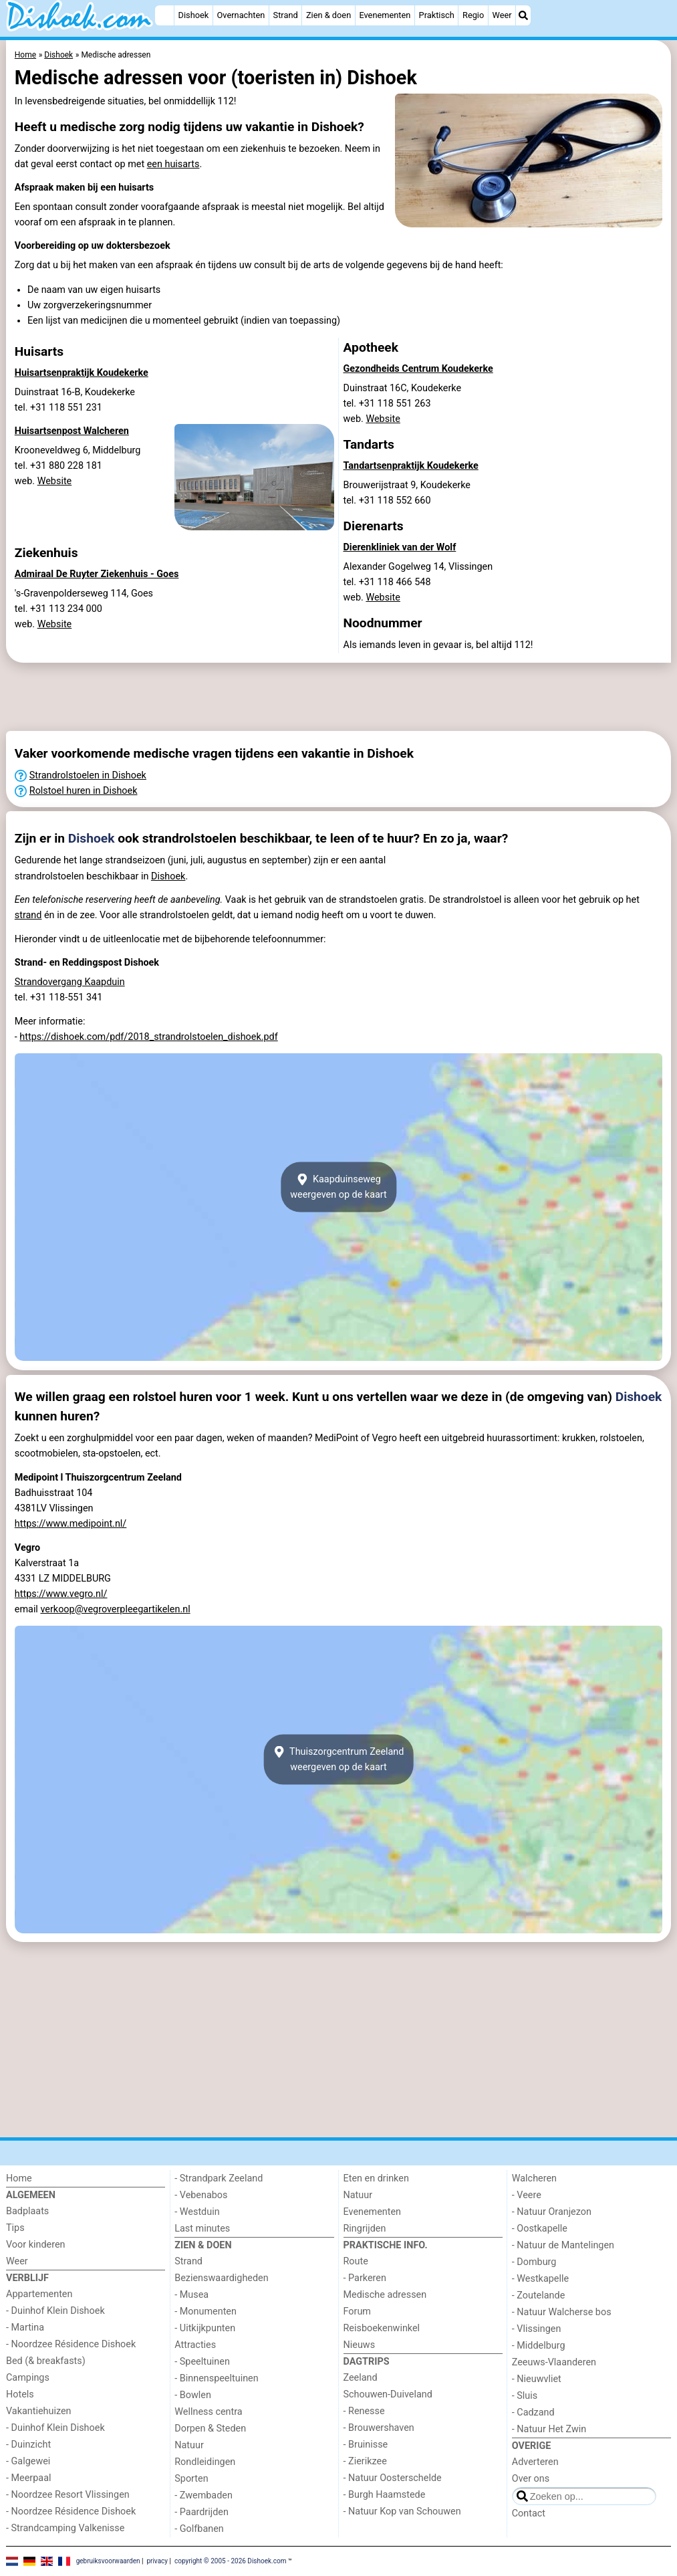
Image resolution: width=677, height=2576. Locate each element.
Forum (357, 2311)
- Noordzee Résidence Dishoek (71, 2344)
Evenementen (384, 15)
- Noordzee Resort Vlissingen (68, 2494)
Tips (15, 2228)
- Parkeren (365, 2278)
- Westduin (196, 2212)
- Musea (191, 2294)
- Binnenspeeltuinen (216, 2378)
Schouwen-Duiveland (388, 2394)
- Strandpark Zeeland (218, 2178)
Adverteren (535, 2462)
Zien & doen (328, 15)
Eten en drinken (376, 2178)
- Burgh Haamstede (385, 2494)
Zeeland (361, 2377)
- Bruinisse (366, 2444)
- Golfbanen (199, 2529)
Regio (473, 15)
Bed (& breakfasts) (46, 2361)
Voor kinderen (35, 2244)
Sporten (191, 2478)
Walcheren (534, 2178)
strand (28, 915)
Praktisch (436, 15)
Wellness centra (208, 2412)
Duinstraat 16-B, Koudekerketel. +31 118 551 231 (75, 400)
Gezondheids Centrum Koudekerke (418, 368)
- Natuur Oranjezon (551, 2212)
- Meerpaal (28, 2478)
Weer (501, 15)
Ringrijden (365, 2228)
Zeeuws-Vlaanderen (554, 2362)
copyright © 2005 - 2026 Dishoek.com (230, 2561)
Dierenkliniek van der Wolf (400, 547)
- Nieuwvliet (536, 2379)
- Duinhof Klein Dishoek (55, 2311)
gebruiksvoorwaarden (108, 2561)
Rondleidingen (204, 2462)
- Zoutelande (538, 2295)
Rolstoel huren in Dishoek (83, 790)
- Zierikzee (365, 2461)
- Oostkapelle (539, 2228)
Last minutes (202, 2228)
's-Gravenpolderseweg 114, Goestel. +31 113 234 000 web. (84, 609)
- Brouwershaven (379, 2428)
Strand (285, 15)
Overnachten (241, 15)
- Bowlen (192, 2395)
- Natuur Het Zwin (549, 2429)
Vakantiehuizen (39, 2411)
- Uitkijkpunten (204, 2328)
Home (19, 2178)
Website (54, 481)
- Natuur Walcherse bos (562, 2312)
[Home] (164, 15)
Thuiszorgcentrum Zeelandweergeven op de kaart (338, 1759)
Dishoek (193, 15)
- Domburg (534, 2262)
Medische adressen (385, 2294)
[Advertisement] (338, 697)
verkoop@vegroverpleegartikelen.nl (115, 1609)
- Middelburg (538, 2345)
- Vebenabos (200, 2195)
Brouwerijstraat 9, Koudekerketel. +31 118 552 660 (407, 492)
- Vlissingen (536, 2329)
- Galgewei (28, 2461)
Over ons (530, 2478)
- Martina (25, 2327)
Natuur (189, 2445)
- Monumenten (205, 2311)
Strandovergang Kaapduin (70, 982)
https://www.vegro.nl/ (61, 1594)
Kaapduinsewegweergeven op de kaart (338, 1187)
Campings (27, 2377)
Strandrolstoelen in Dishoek (87, 775)
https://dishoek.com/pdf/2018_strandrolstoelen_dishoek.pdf (148, 1037)
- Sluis (524, 2395)
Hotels (20, 2394)
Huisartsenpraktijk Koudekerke (81, 373)
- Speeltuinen (202, 2361)
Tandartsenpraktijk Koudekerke (411, 465)
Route (356, 2261)
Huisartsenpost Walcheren (72, 431)
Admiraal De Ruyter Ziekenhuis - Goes (97, 574)
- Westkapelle (540, 2278)
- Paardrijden (201, 2512)
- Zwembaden (203, 2495)
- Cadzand (533, 2412)
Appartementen (39, 2294)
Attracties (195, 2345)
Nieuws (360, 2345)
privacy (157, 2561)
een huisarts (173, 164)
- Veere (526, 2195)
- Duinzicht (28, 2444)
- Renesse (364, 2411)
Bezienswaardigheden (221, 2278)
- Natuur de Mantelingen (563, 2245)
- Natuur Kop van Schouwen (402, 2511)
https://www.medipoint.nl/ (71, 1523)
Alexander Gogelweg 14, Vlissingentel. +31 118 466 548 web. (418, 582)
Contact (528, 2513)
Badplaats (27, 2211)
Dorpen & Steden (210, 2428)
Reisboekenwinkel (382, 2328)
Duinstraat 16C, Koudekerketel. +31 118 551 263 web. (403, 404)
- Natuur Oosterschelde (393, 2478)
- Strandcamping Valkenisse (65, 2528)
